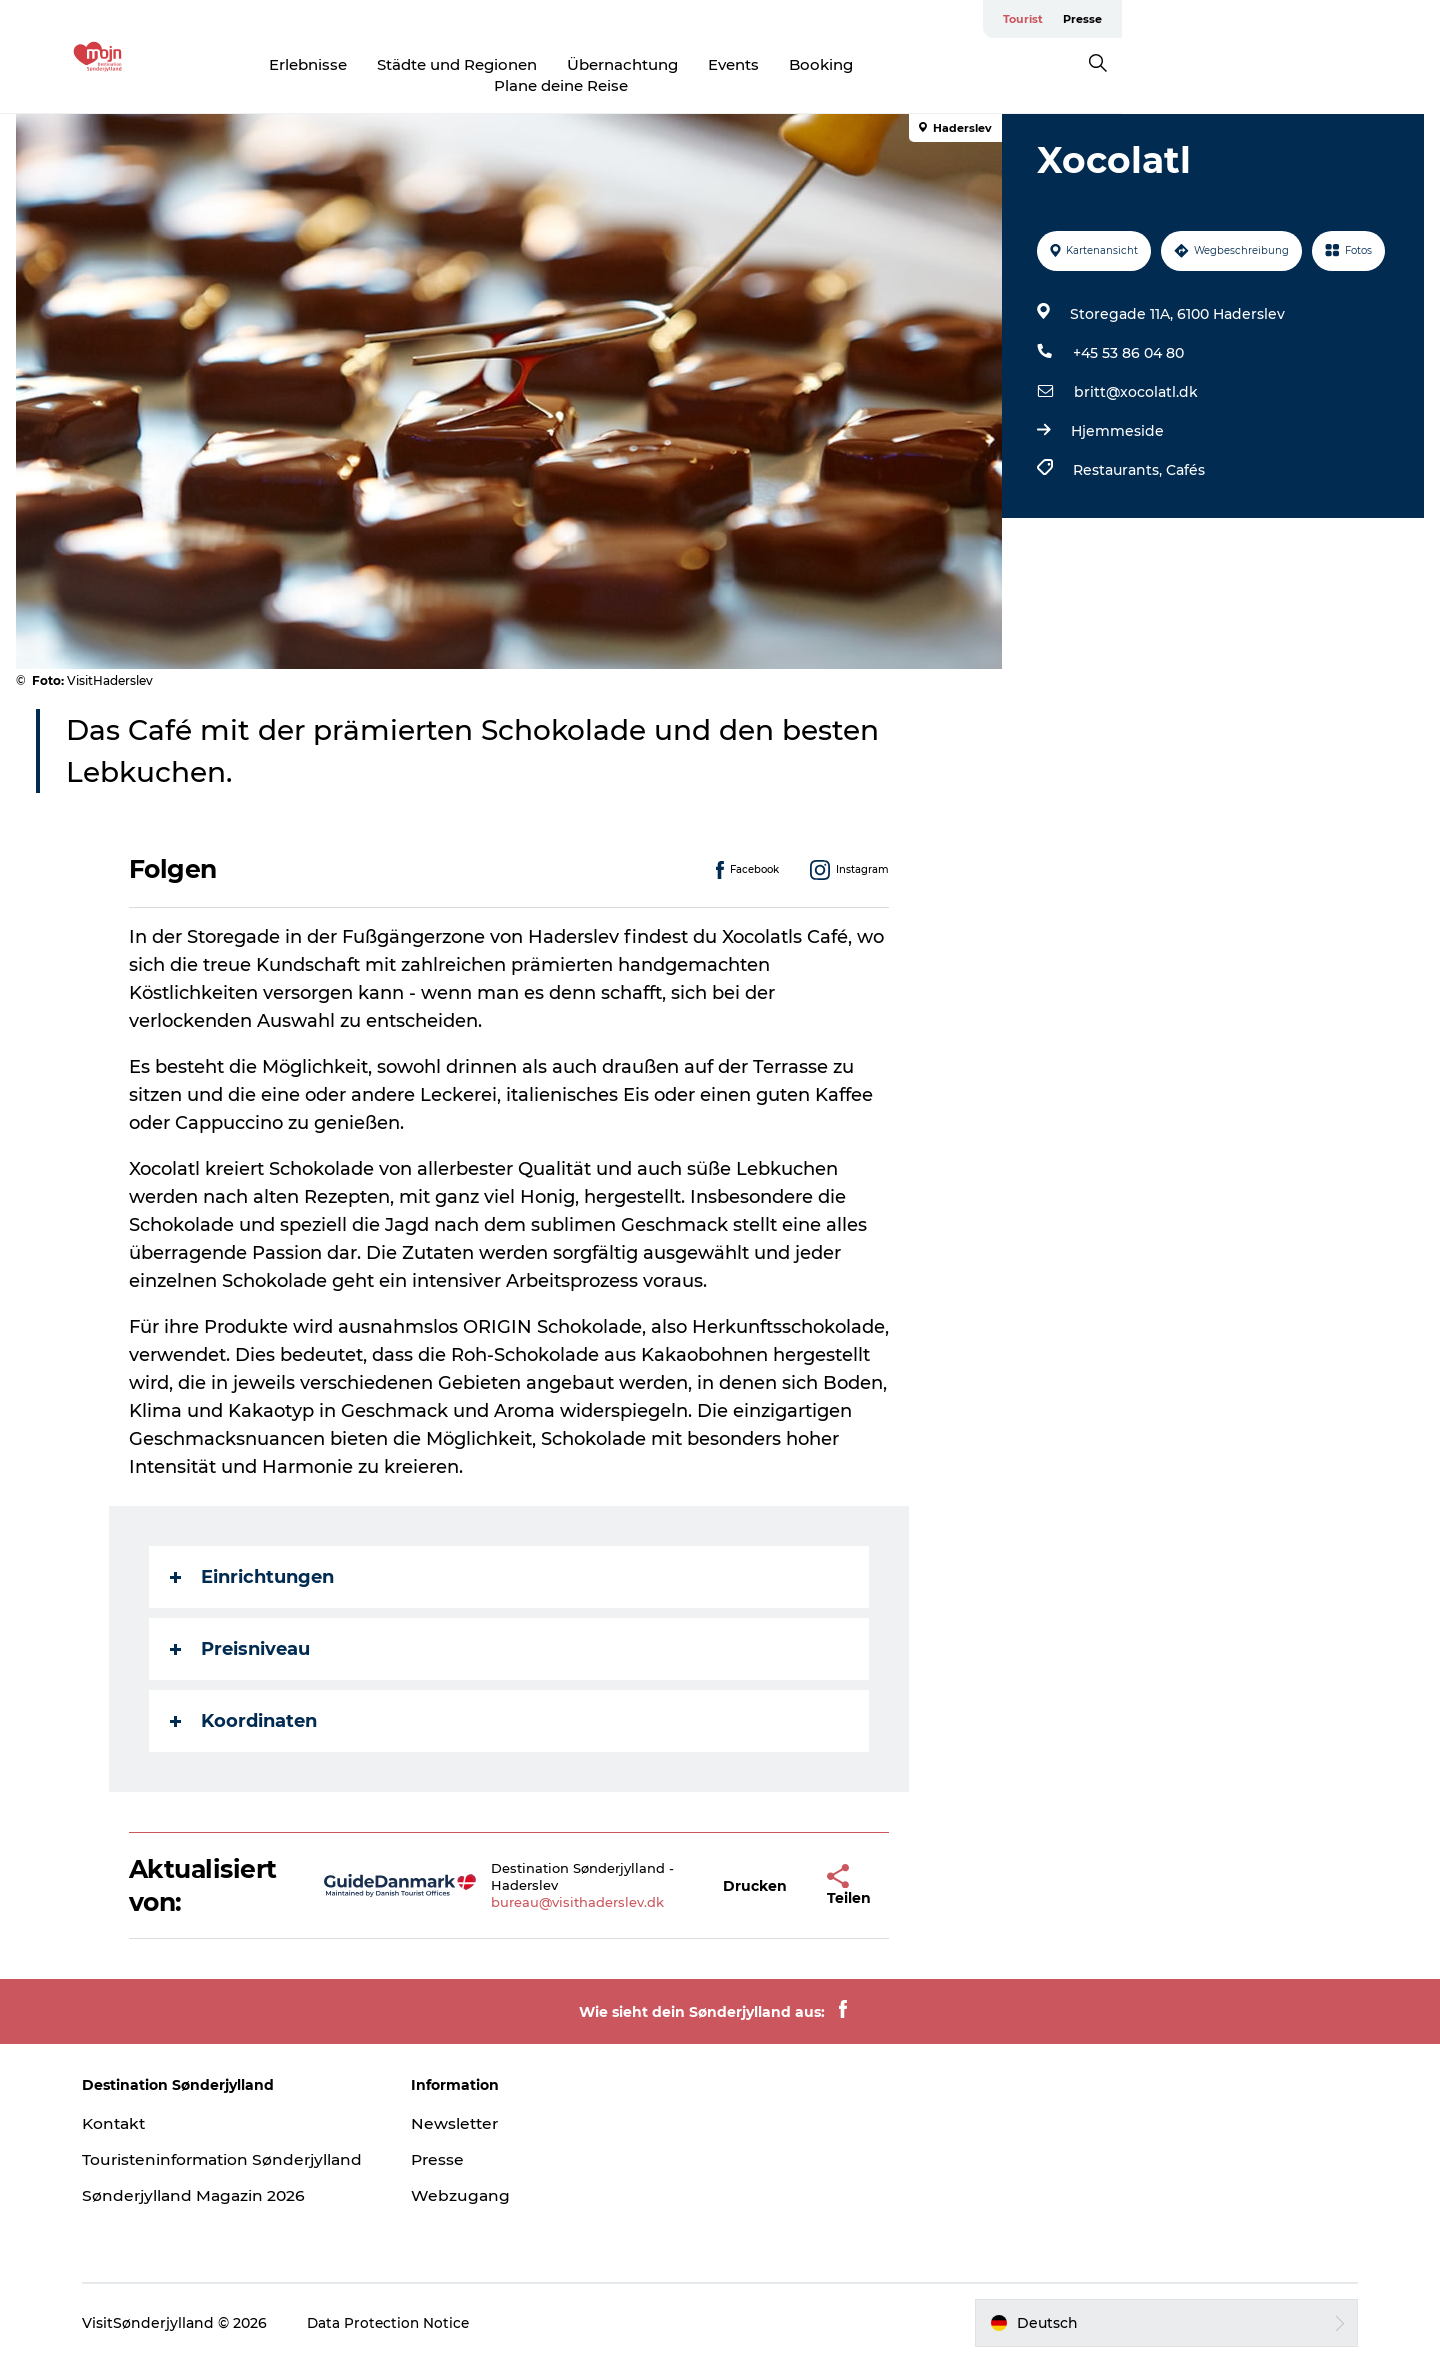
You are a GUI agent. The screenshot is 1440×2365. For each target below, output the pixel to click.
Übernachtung (699, 64)
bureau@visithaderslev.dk (579, 1884)
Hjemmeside (1115, 412)
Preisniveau (241, 1631)
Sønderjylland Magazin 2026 (214, 2197)
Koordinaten (244, 1703)
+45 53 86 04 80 (1126, 334)
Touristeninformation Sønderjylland (186, 2151)
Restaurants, (1117, 451)
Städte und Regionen (534, 64)
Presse (1400, 19)
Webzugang (470, 2176)
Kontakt (133, 2104)
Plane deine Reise (1027, 64)
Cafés (1183, 451)
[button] (756, 1867)
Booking (898, 64)
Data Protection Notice (408, 2326)
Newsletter (465, 2104)
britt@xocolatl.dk (1134, 373)
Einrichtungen (253, 1559)
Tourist (1341, 19)
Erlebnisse (385, 64)
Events (810, 64)
